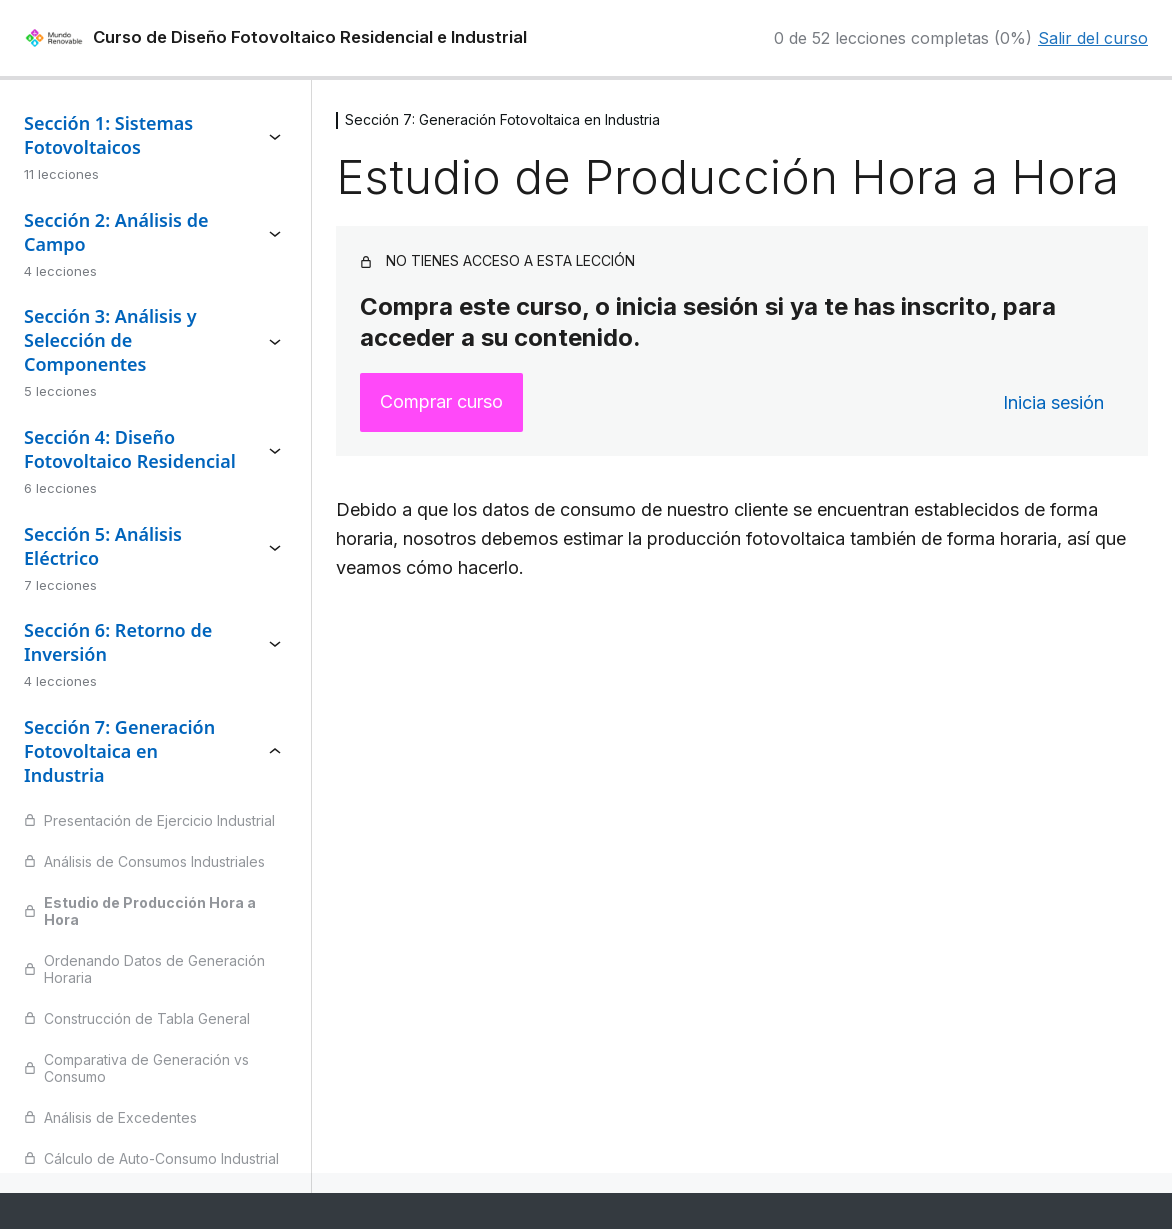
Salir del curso (1093, 38)
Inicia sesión (1053, 402)
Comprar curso (441, 401)
